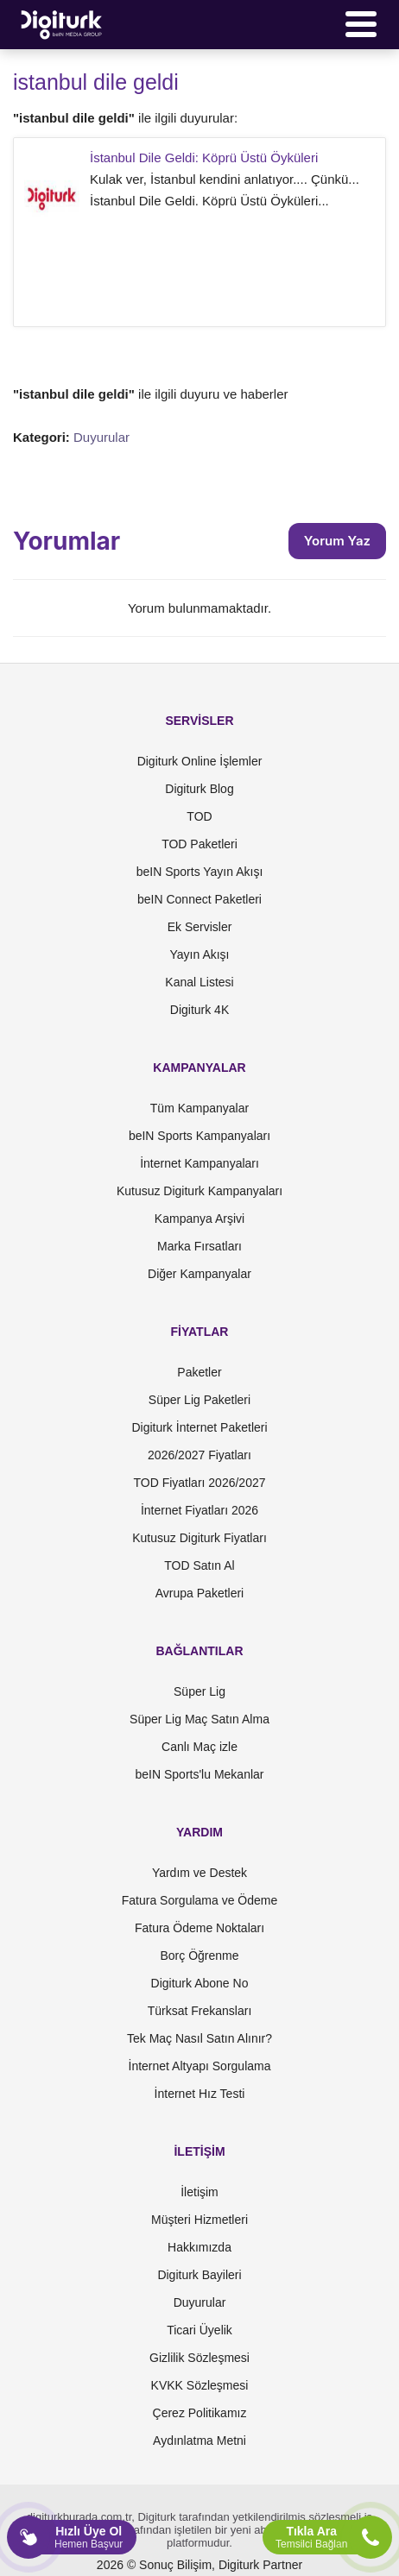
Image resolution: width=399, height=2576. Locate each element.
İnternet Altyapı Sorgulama (200, 2066)
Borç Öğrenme (199, 1955)
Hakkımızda (199, 2247)
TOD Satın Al (199, 1565)
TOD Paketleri (200, 844)
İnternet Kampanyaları (199, 1163)
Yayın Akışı (200, 954)
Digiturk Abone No (200, 1983)
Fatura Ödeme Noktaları (199, 1928)
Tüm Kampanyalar (199, 1108)
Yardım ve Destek (199, 1873)
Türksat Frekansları (200, 2011)
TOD (199, 816)
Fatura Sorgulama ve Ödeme (200, 1900)
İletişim (199, 2192)
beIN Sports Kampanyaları (199, 1136)
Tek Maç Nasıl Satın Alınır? (199, 2038)
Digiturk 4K (199, 1010)
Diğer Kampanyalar (199, 1274)
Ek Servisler (200, 927)
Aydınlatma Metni (199, 2440)
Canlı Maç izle (200, 1747)
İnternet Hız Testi (200, 2093)
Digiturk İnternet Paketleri (199, 1427)
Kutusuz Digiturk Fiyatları (199, 1538)
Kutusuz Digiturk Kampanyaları (199, 1191)
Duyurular (101, 437)
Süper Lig (199, 1691)
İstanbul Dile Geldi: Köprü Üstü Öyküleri (204, 157)
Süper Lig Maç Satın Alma (199, 1719)
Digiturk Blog (199, 789)
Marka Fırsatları (199, 1246)
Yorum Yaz (337, 540)
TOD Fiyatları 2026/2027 (199, 1483)
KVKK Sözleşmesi (200, 2385)
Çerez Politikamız (200, 2413)
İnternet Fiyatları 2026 (199, 1510)
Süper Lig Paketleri (199, 1400)
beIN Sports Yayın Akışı (199, 872)
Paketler (199, 1372)
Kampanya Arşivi (199, 1218)
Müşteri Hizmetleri (199, 2219)
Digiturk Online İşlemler (200, 761)
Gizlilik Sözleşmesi (199, 2358)
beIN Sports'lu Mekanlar (200, 1774)
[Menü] (361, 24)
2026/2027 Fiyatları (199, 1455)
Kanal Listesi (199, 982)
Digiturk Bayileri (199, 2275)
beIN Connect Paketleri (199, 899)
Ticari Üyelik (199, 2330)
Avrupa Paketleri (199, 1593)
